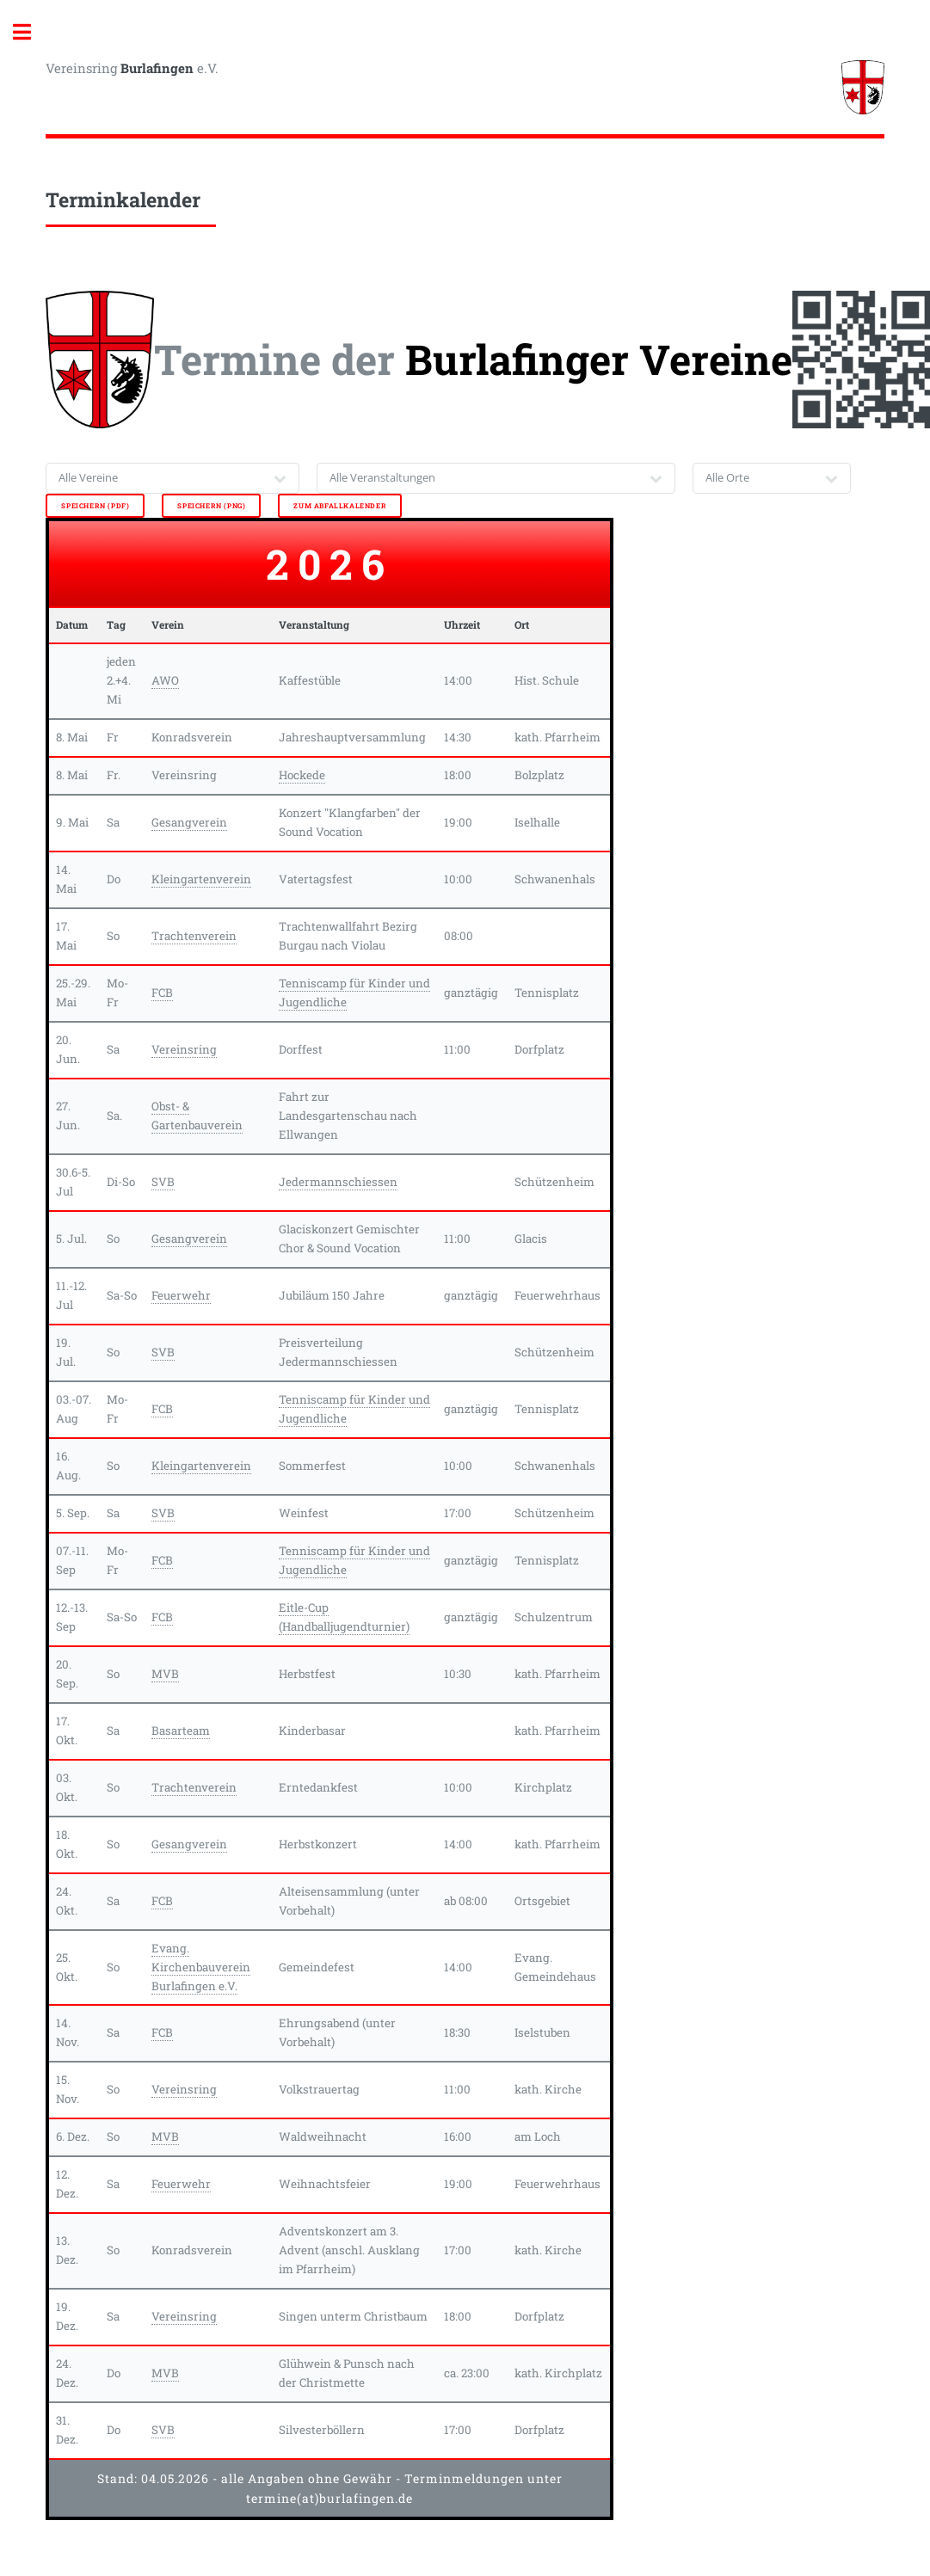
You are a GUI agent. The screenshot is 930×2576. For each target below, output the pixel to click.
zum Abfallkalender (339, 505)
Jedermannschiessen (338, 1182)
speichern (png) (211, 505)
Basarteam (180, 1730)
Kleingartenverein (201, 879)
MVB (165, 1673)
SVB (163, 1182)
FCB (162, 992)
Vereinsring (184, 1049)
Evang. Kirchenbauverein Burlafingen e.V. (200, 1967)
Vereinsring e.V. (132, 68)
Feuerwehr (181, 1295)
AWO (165, 680)
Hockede (302, 775)
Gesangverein (189, 822)
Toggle (31, 32)
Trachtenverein (194, 936)
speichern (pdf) (95, 505)
